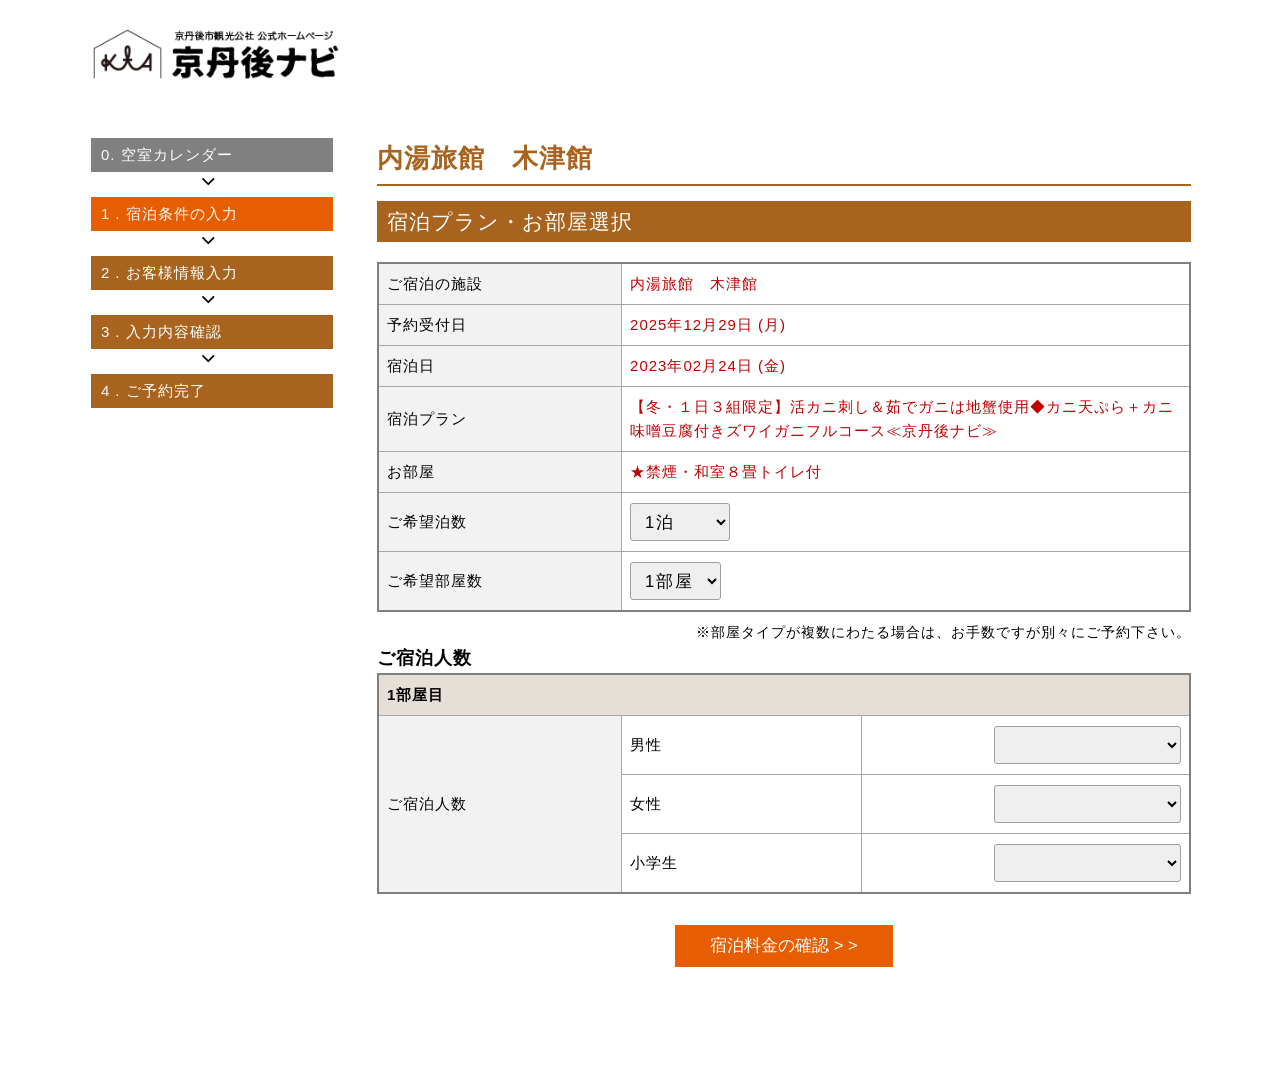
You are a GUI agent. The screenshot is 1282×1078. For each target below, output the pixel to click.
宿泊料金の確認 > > (783, 945)
